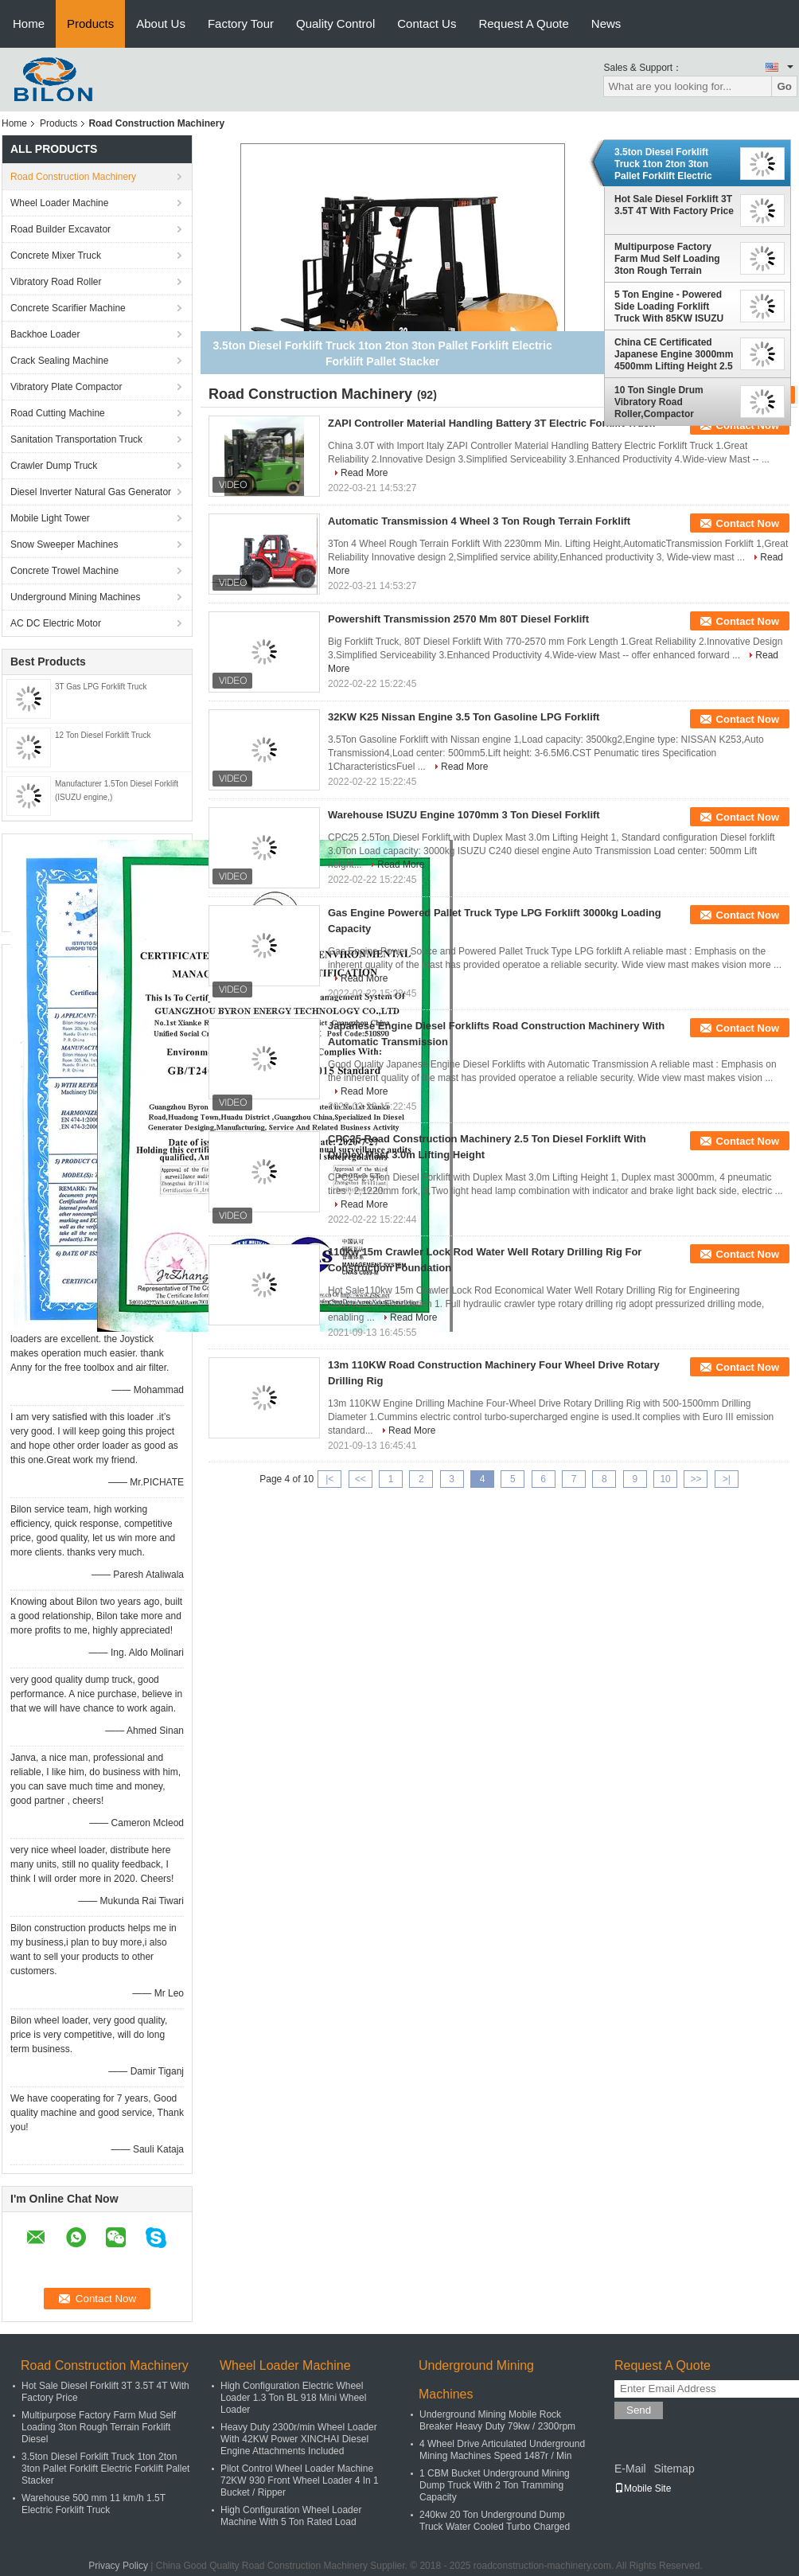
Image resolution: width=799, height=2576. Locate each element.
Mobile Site (642, 2488)
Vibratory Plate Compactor (66, 386)
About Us (160, 23)
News (606, 23)
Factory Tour (241, 23)
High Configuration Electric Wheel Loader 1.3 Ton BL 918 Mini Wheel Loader (293, 2397)
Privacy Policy (118, 2565)
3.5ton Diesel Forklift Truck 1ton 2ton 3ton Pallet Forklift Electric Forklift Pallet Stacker (663, 163)
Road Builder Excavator (60, 229)
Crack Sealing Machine (59, 360)
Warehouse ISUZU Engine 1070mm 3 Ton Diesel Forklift (464, 815)
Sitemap (673, 2468)
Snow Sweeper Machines (64, 544)
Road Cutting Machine (57, 413)
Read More (364, 472)
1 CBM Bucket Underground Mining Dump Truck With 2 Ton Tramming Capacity (494, 2485)
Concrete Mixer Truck (55, 255)
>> (695, 1479)
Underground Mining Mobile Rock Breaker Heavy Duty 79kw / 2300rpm (497, 2420)
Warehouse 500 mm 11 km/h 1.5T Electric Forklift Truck (93, 2504)
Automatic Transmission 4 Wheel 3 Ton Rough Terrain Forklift (479, 521)
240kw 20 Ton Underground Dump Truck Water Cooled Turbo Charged (494, 2520)
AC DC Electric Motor (55, 623)
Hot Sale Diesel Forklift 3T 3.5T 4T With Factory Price (674, 205)
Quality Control (335, 23)
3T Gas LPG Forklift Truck (100, 686)
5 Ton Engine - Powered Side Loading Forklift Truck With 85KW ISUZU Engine (668, 306)
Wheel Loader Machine (59, 203)
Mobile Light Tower (50, 518)
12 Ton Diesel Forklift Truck (102, 735)
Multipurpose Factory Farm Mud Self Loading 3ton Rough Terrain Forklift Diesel (667, 258)
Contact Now (747, 523)
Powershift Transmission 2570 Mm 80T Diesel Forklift (458, 619)
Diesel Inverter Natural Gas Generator (90, 492)
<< (360, 1479)
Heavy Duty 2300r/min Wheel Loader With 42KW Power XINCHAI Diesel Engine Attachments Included (298, 2439)
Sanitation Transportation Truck (76, 439)
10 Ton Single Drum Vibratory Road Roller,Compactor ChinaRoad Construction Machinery (670, 402)
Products (90, 23)
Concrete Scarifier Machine (68, 308)
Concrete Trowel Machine (64, 570)
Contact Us (426, 23)
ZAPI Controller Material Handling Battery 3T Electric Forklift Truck (491, 423)
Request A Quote (523, 23)
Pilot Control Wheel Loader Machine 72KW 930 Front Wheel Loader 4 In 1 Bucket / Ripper (299, 2480)
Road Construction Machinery (73, 176)
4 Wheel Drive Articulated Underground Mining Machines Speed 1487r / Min (502, 2449)
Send (638, 2410)
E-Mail (630, 2468)
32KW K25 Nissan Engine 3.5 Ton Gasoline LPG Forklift (463, 717)
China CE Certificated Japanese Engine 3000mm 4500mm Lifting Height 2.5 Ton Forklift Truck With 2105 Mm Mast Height (673, 354)
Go (784, 86)
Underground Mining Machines (75, 597)
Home (29, 23)
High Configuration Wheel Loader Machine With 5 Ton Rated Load (290, 2515)
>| (727, 1479)
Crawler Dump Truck (53, 465)
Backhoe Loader (45, 334)
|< (329, 1479)
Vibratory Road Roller (56, 281)
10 (665, 1479)
